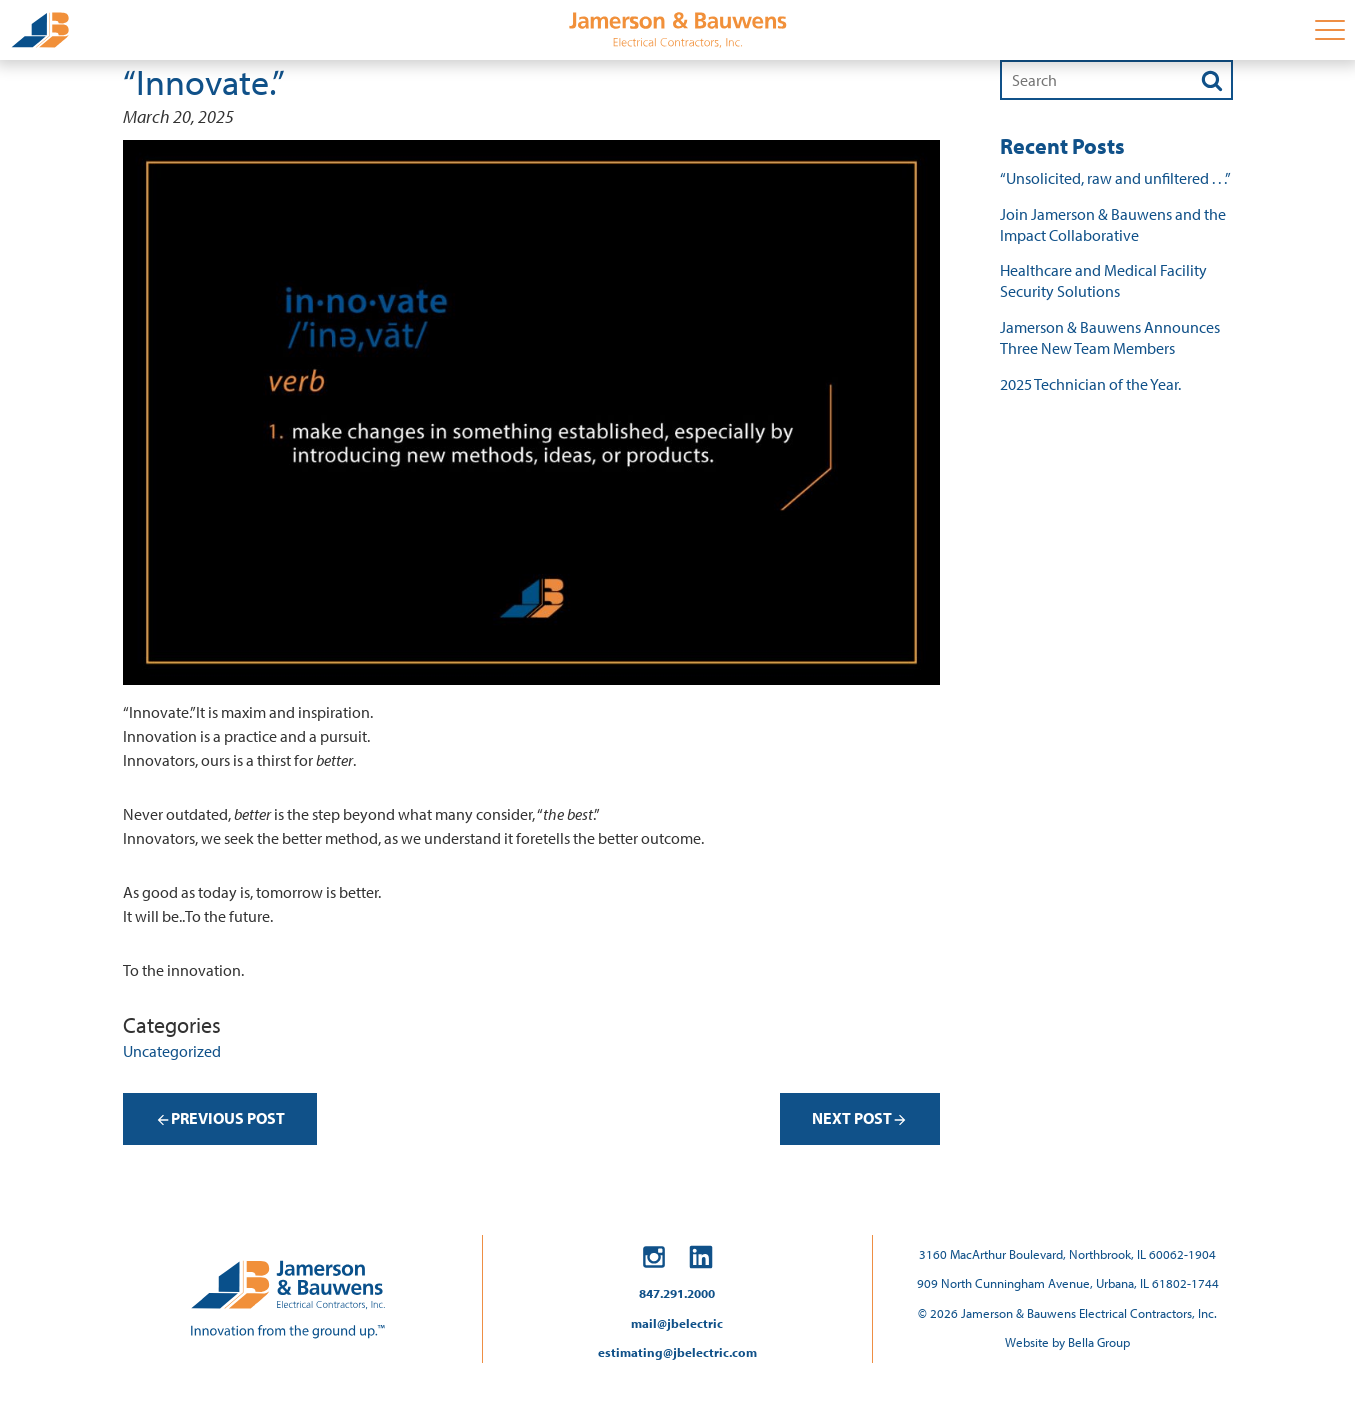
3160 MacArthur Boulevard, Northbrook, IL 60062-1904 (1067, 1254)
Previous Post (220, 1118)
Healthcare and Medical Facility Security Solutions (1103, 280)
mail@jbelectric (677, 1323)
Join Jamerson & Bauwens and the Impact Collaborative (1113, 224)
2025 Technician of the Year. (1090, 384)
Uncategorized (172, 1051)
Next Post (860, 1118)
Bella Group (1099, 1342)
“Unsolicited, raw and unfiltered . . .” (1115, 178)
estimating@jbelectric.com (677, 1352)
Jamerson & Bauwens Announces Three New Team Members (1110, 337)
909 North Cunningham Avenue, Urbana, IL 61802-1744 (1068, 1283)
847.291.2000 (677, 1293)
